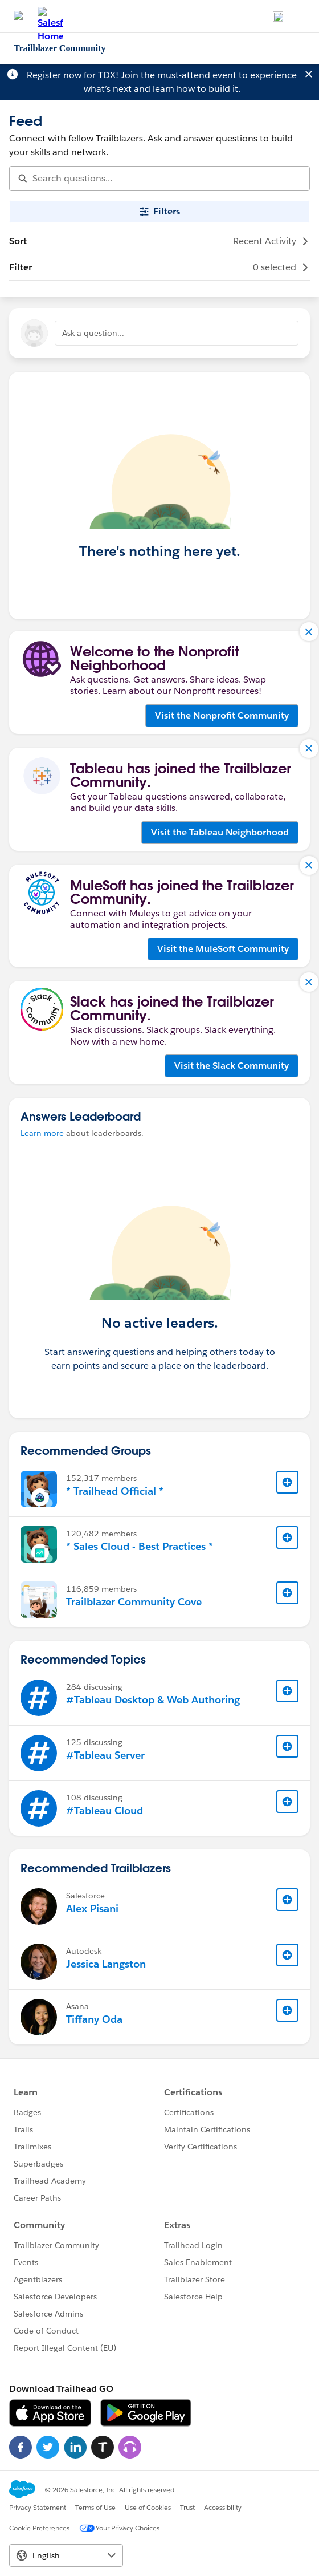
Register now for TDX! (72, 75)
